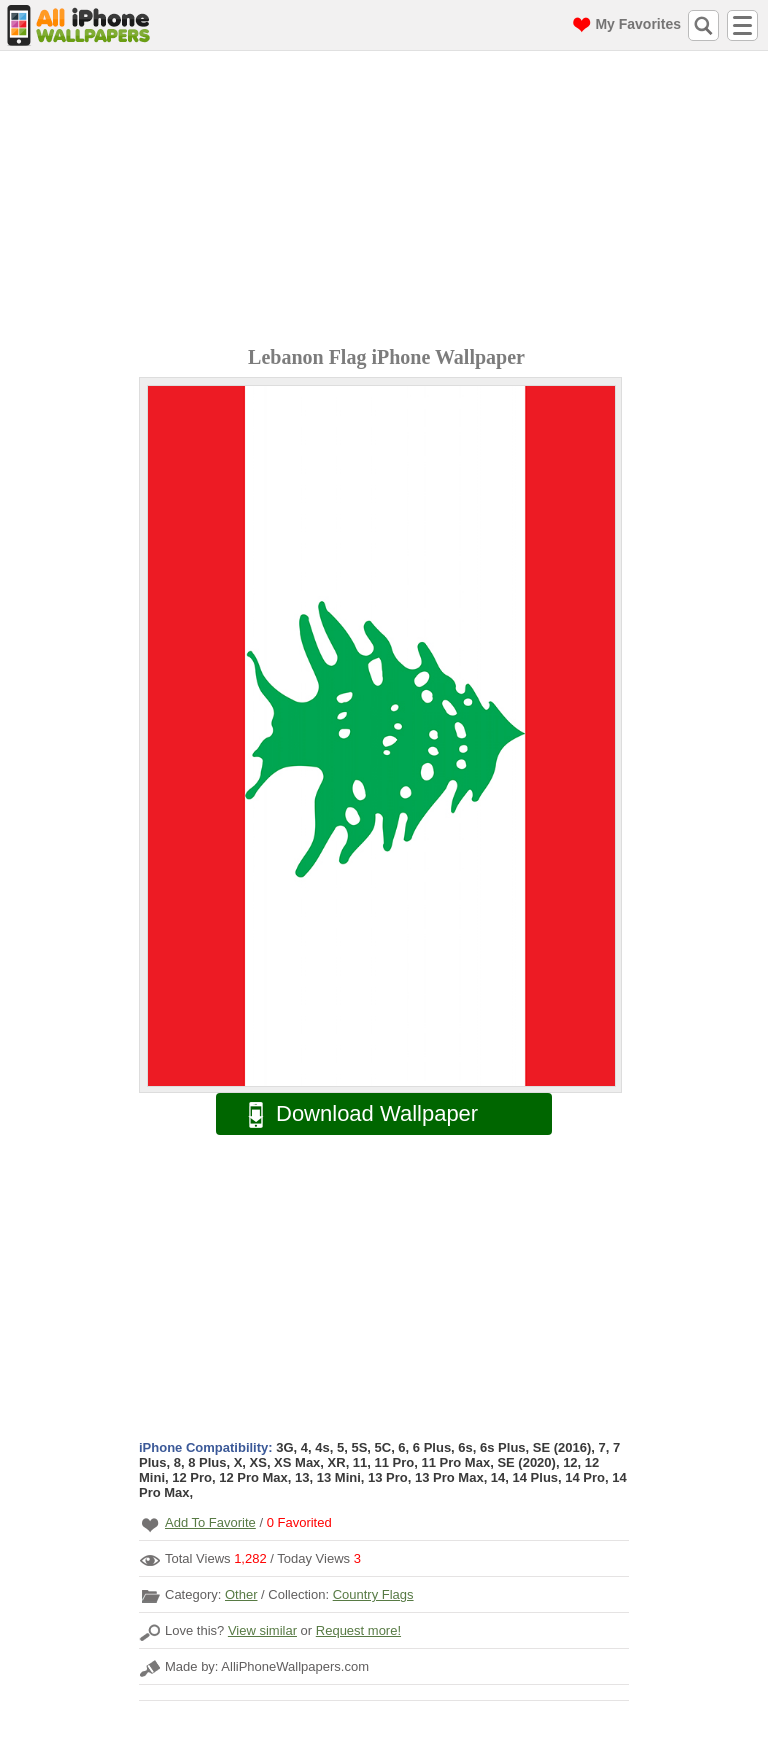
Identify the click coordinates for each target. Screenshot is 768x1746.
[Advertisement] (389, 201)
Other (241, 1594)
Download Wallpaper (353, 1114)
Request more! (358, 1630)
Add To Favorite (210, 1522)
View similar (262, 1630)
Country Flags (373, 1594)
